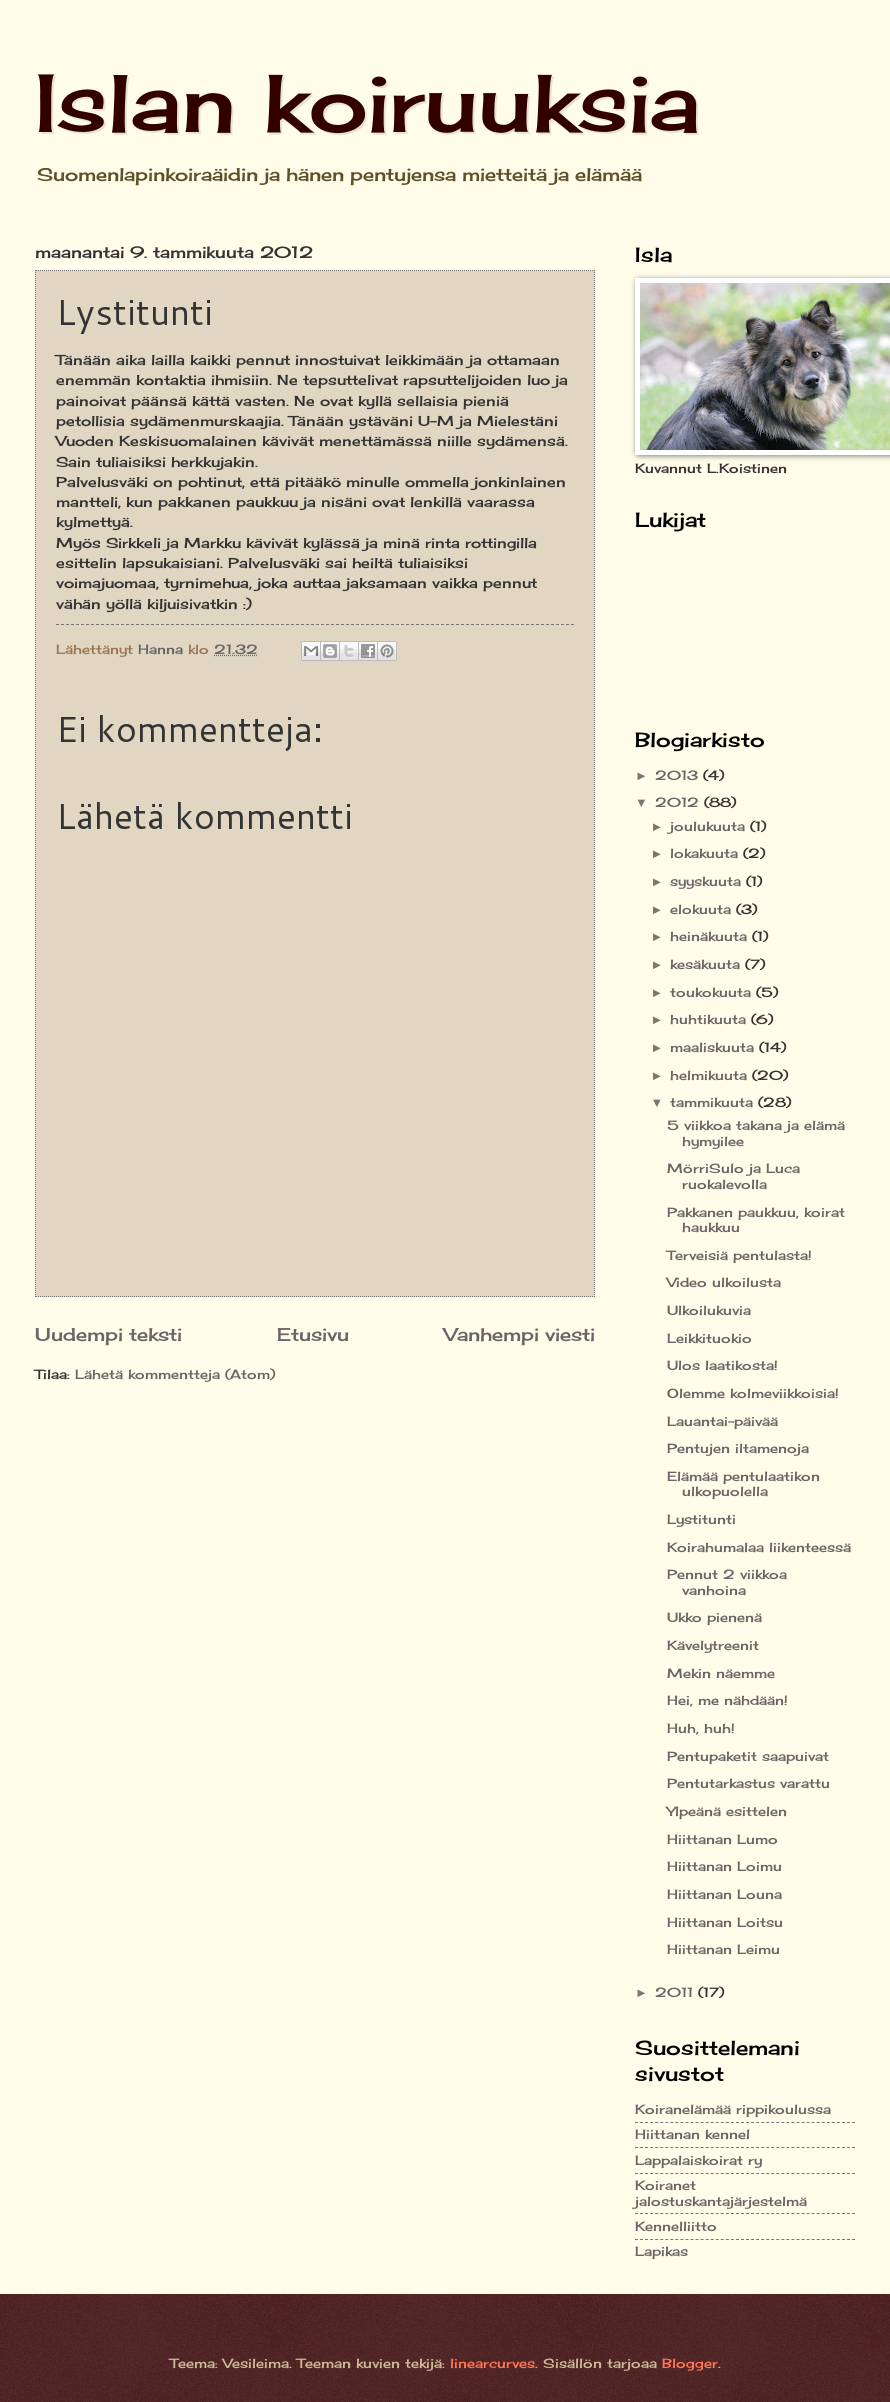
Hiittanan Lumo (722, 1839)
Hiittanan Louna (724, 1894)
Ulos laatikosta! (722, 1365)
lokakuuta (706, 853)
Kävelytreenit (713, 1645)
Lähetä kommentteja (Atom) (175, 1374)
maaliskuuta (714, 1047)
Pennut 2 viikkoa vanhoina (727, 1581)
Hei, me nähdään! (727, 1700)
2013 (679, 775)
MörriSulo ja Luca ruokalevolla (733, 1175)
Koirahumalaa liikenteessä (759, 1547)
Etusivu (313, 1334)
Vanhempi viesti (519, 1334)
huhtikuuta (710, 1019)
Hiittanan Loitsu (725, 1922)
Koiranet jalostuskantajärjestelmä (721, 2192)
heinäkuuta (711, 936)
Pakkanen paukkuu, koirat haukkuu (756, 1219)
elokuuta (703, 909)
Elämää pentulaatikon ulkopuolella (743, 1483)
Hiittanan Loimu (724, 1866)
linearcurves (492, 2363)
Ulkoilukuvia (709, 1310)
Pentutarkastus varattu (748, 1783)
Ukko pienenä (714, 1617)
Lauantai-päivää (722, 1421)
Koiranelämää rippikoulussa (733, 2109)
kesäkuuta (707, 964)
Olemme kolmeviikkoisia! (753, 1393)
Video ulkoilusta (724, 1282)
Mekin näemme (721, 1673)
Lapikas (661, 2251)
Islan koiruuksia (367, 102)
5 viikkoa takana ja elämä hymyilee (756, 1132)
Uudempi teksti (108, 1334)
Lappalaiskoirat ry (698, 2160)
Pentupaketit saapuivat (748, 1756)
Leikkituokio (709, 1338)
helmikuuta (711, 1075)
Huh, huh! (701, 1728)
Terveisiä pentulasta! (739, 1255)
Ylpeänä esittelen (727, 1811)
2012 (679, 802)
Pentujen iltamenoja (738, 1448)
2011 (676, 1992)
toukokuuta (713, 992)
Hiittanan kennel (692, 2134)
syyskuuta (708, 881)
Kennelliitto (676, 2226)
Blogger (690, 2363)
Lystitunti (701, 1519)
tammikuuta (714, 1102)
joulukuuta (710, 826)
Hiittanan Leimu (723, 1949)
